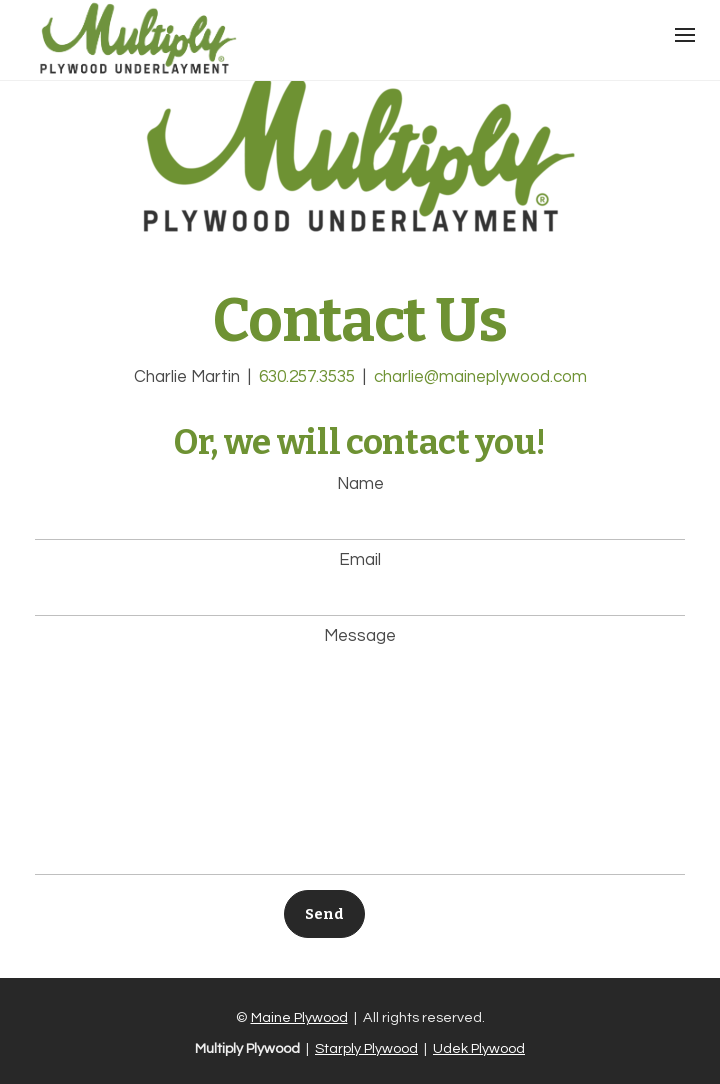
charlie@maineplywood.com (480, 377)
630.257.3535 (307, 377)
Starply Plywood (366, 1048)
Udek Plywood (479, 1048)
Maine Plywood (299, 1017)
